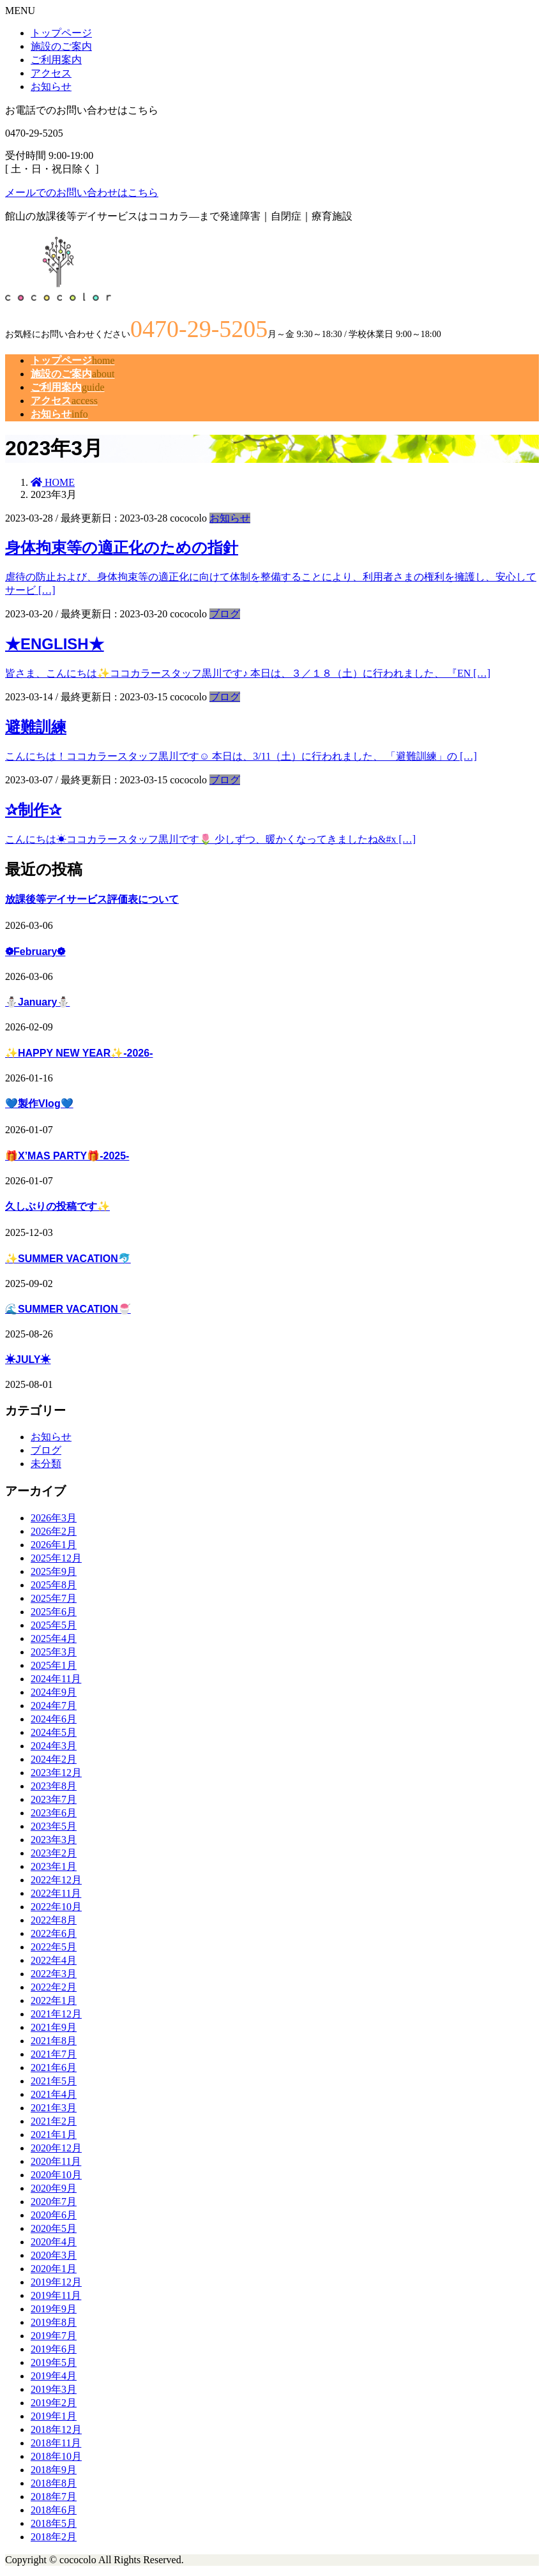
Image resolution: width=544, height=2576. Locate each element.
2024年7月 (54, 1705)
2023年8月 (54, 1786)
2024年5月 (54, 1732)
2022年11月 (56, 1893)
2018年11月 (56, 2442)
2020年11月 (56, 2161)
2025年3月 (54, 1651)
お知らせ (229, 518)
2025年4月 (54, 1638)
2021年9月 (54, 2027)
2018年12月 (56, 2429)
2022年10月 (56, 1906)
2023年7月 (54, 1799)
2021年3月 (54, 2107)
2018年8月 (54, 2483)
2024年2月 (54, 1759)
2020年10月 (56, 2174)
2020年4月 (54, 2241)
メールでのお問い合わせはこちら (81, 192)
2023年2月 (54, 1853)
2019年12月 (56, 2282)
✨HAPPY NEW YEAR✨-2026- (79, 1053)
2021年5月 (54, 2080)
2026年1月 (54, 1544)
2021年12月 (56, 2013)
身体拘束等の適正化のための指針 (121, 547)
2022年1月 (54, 2000)
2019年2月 (54, 2402)
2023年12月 (56, 1772)
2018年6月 (54, 2509)
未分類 (46, 1463)
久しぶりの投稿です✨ (57, 1206)
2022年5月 (54, 1946)
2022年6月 (54, 1933)
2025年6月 (54, 1611)
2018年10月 (56, 2456)
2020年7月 (54, 2201)
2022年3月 (54, 1973)
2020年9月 (54, 2188)
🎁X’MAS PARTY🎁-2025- (67, 1155)
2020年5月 (54, 2228)
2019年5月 (54, 2362)
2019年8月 (54, 2322)
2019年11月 (56, 2295)
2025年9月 (54, 1571)
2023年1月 (54, 1866)
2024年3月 (54, 1745)
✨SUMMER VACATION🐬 (68, 1258)
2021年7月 (54, 2054)
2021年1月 (54, 2134)
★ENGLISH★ (54, 643)
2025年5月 (54, 1625)
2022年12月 (56, 1879)
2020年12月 (56, 2148)
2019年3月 (54, 2389)
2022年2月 (54, 1987)
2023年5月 (54, 1826)
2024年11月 (56, 1678)
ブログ (224, 613)
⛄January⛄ (37, 1002)
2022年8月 (54, 1920)
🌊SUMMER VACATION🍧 (68, 1309)
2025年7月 (54, 1598)
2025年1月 (54, 1665)
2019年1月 (54, 2416)
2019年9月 (54, 2308)
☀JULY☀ (27, 1359)
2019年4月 (54, 2375)
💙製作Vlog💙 (39, 1103)
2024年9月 (54, 1692)
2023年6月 (54, 1812)
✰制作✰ (33, 809)
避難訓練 (35, 726)
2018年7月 (54, 2496)
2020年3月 (54, 2255)
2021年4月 (54, 2094)
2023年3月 (54, 1839)
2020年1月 (54, 2268)
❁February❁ (35, 951)
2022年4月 (54, 1960)
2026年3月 (54, 1517)
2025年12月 (56, 1558)
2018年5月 (54, 2523)
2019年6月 (54, 2349)
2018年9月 (54, 2469)
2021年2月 (54, 2121)
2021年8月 (54, 2040)
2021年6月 (54, 2067)
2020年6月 (54, 2215)
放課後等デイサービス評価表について (92, 899)
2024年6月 (54, 1719)
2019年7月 (54, 2335)
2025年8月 (54, 1584)
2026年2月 (54, 1531)
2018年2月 (54, 2536)
